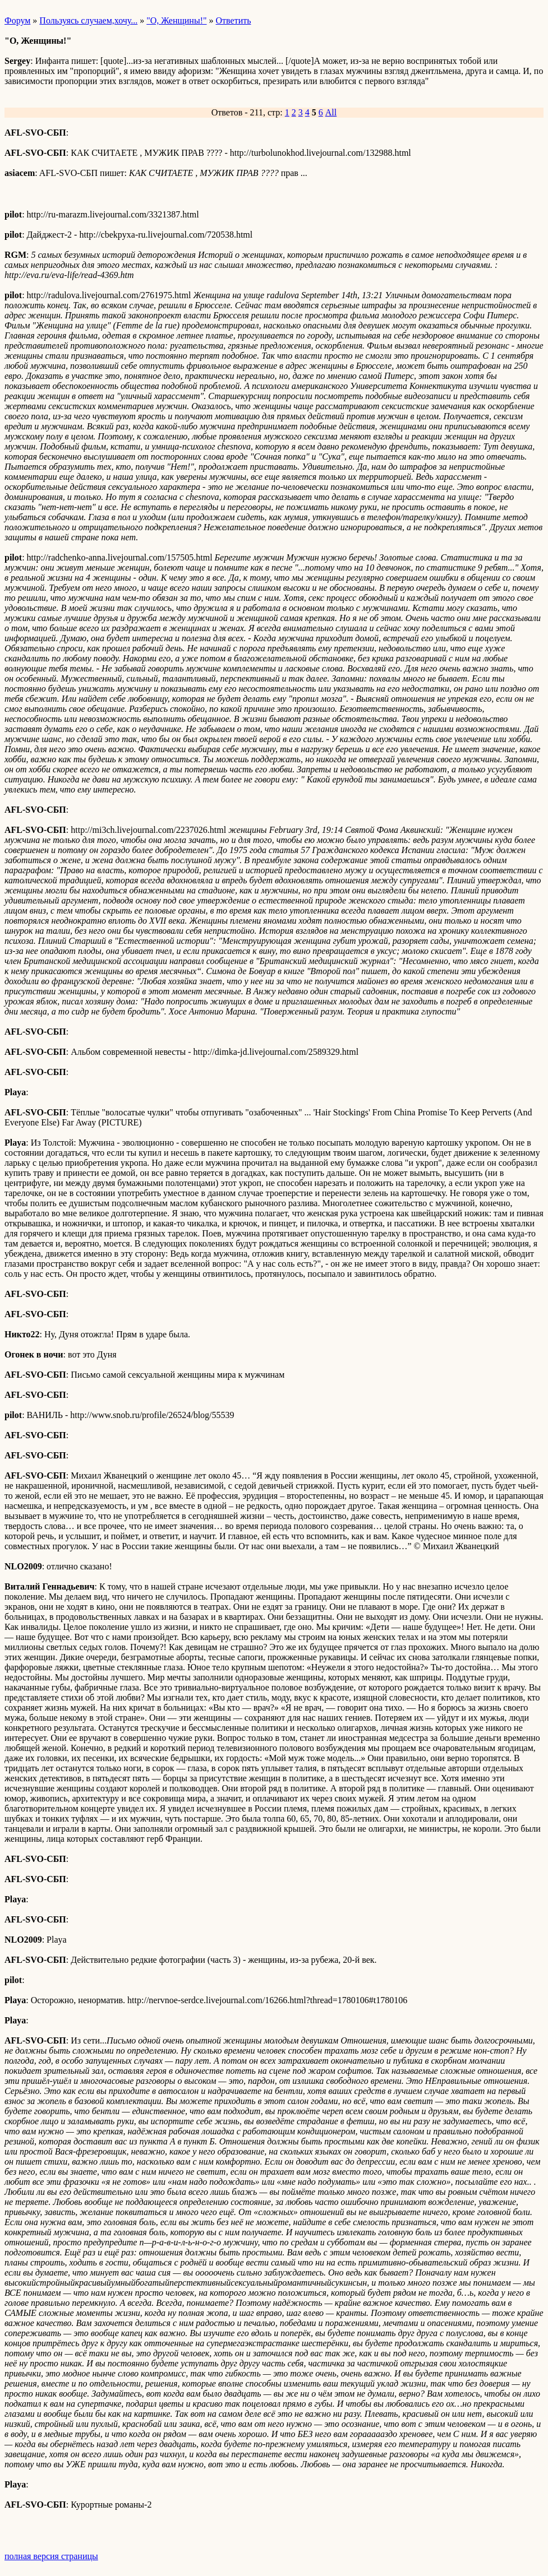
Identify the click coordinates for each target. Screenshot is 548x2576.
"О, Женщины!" (176, 20)
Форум (17, 20)
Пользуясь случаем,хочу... (88, 20)
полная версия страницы (51, 2556)
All (331, 112)
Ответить (233, 20)
